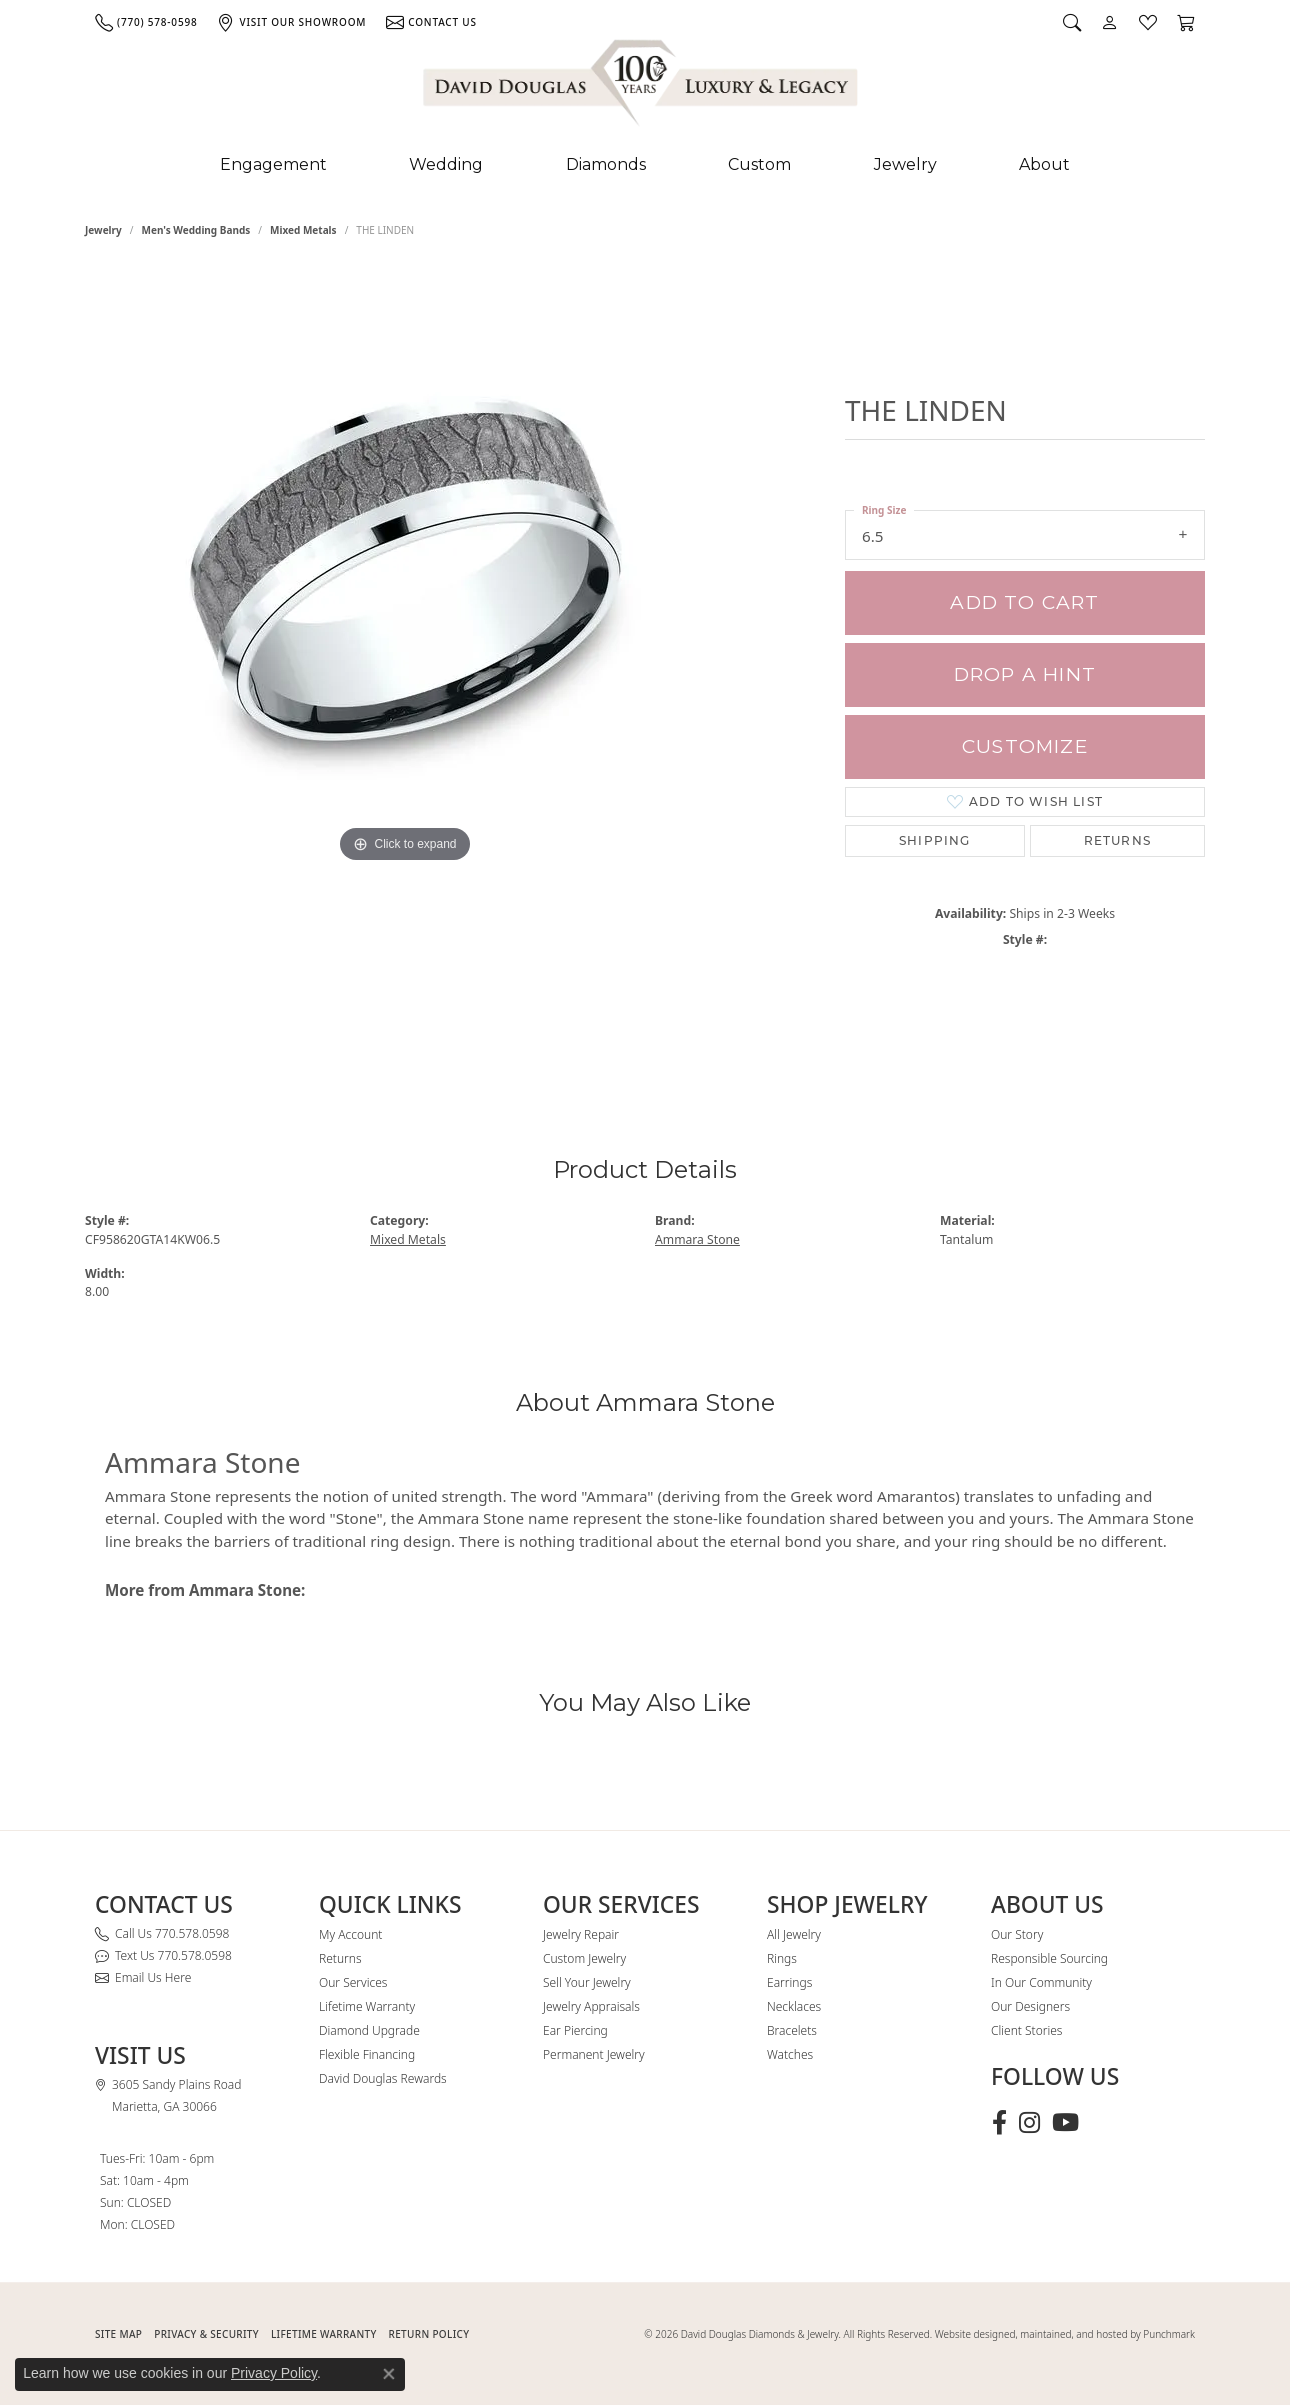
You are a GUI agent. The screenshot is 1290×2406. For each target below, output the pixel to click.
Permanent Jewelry (594, 2054)
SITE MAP (118, 2334)
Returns (1117, 840)
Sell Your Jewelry (587, 1982)
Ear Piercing (575, 2030)
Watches (790, 2054)
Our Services (353, 1982)
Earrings (789, 1982)
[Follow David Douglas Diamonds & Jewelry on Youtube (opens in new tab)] (1065, 2123)
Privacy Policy (274, 2373)
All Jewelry (794, 1934)
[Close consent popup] (389, 2374)
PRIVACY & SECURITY (206, 2334)
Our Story (1017, 1934)
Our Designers (1030, 2006)
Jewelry (905, 164)
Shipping (935, 840)
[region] (405, 668)
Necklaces (794, 2006)
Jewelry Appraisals (591, 2006)
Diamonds (606, 164)
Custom (759, 164)
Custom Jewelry (584, 1958)
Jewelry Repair (581, 1934)
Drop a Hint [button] (1025, 674)
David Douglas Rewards (383, 2078)
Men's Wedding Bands (196, 230)
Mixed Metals (303, 230)
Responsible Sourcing (1049, 1958)
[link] (146, 22)
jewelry (103, 230)
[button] (1072, 22)
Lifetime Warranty (367, 2006)
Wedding (446, 164)
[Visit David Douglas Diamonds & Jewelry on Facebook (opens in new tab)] (999, 2123)
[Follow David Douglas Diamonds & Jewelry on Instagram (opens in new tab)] (1029, 2123)
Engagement (273, 164)
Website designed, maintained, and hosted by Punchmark (1065, 2334)
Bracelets (792, 2030)
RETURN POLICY (429, 2334)
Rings (782, 1958)
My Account (350, 1934)
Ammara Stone (697, 1239)
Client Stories (1026, 2030)
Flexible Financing (367, 2054)
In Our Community (1041, 1982)
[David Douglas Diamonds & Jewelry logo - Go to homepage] (642, 87)
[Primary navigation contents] (645, 165)
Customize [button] (1025, 746)
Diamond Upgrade (369, 2030)
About (1044, 164)
